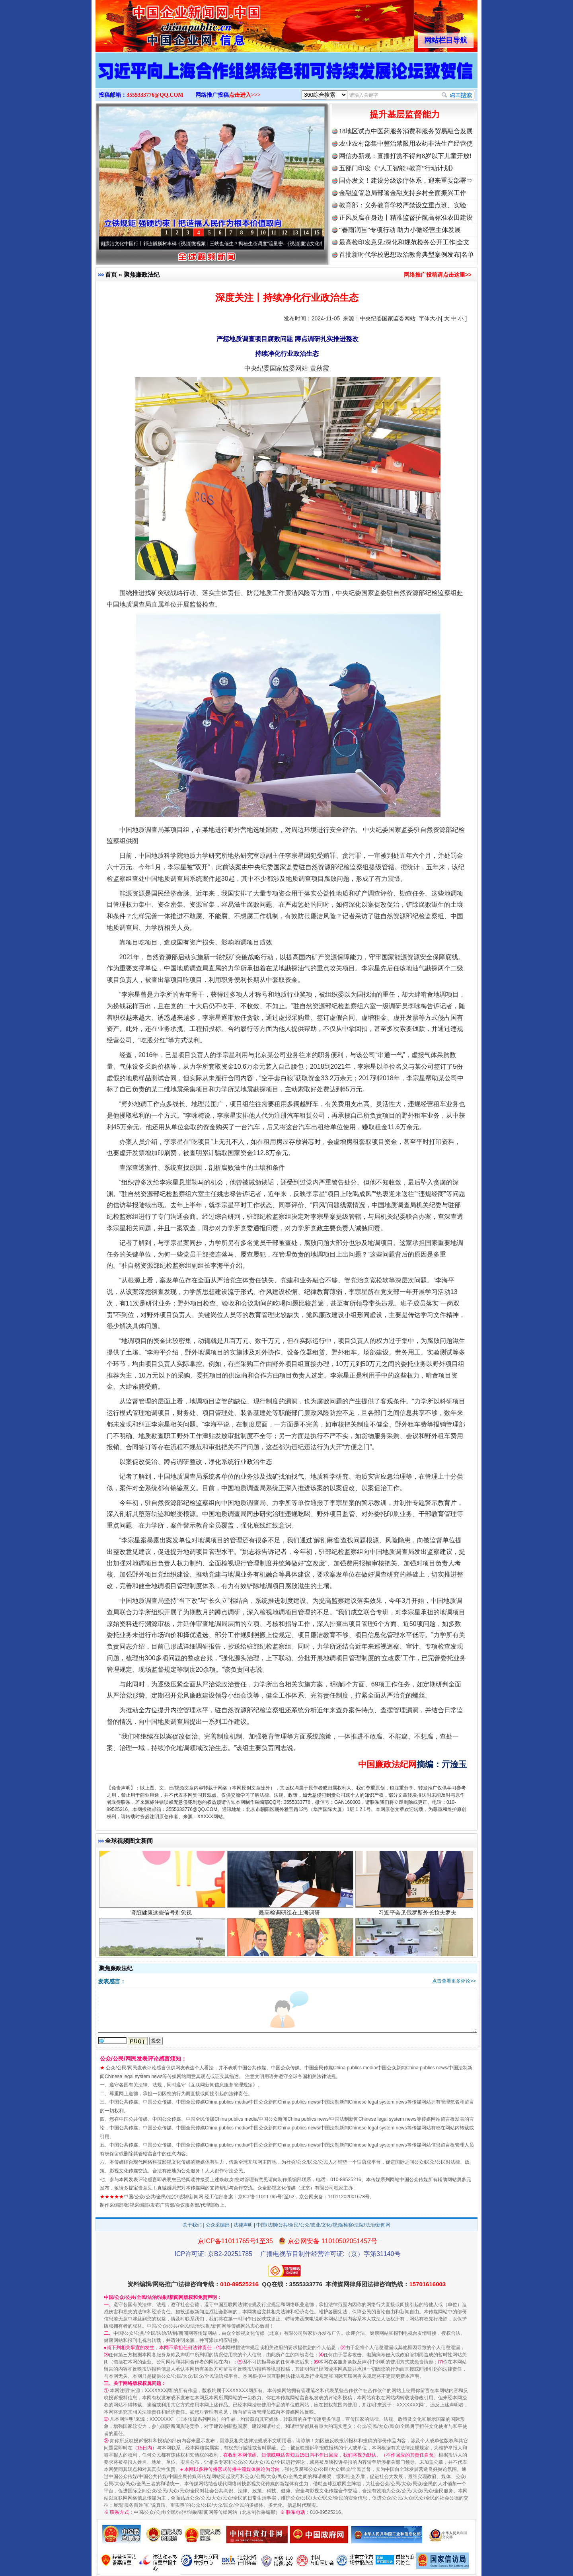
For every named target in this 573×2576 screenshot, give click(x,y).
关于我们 (192, 2225)
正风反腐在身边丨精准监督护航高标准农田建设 (406, 217)
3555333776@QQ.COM (155, 95)
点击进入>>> (245, 95)
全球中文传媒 (161, 23)
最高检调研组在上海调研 (290, 1932)
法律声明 (243, 2225)
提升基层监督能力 (405, 114)
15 (317, 233)
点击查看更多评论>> (454, 1981)
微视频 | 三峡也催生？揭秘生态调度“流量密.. (252, 243)
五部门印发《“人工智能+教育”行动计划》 (397, 168)
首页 (111, 274)
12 (284, 233)
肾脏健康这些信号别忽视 (162, 1932)
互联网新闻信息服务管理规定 (222, 2085)
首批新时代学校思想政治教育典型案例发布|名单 (406, 254)
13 (295, 233)
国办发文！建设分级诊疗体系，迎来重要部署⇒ (406, 180)
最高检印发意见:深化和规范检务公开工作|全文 (404, 242)
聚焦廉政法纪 (142, 274)
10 (263, 233)
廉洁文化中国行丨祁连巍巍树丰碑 (154, 243)
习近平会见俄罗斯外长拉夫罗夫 (418, 1932)
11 (273, 233)
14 (306, 233)
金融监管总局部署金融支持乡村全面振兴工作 (402, 192)
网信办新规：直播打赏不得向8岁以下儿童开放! (405, 155)
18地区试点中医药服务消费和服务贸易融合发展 (406, 131)
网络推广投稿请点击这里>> (438, 274)
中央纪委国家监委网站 (387, 318)
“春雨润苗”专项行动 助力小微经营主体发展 (400, 229)
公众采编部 (218, 2225)
